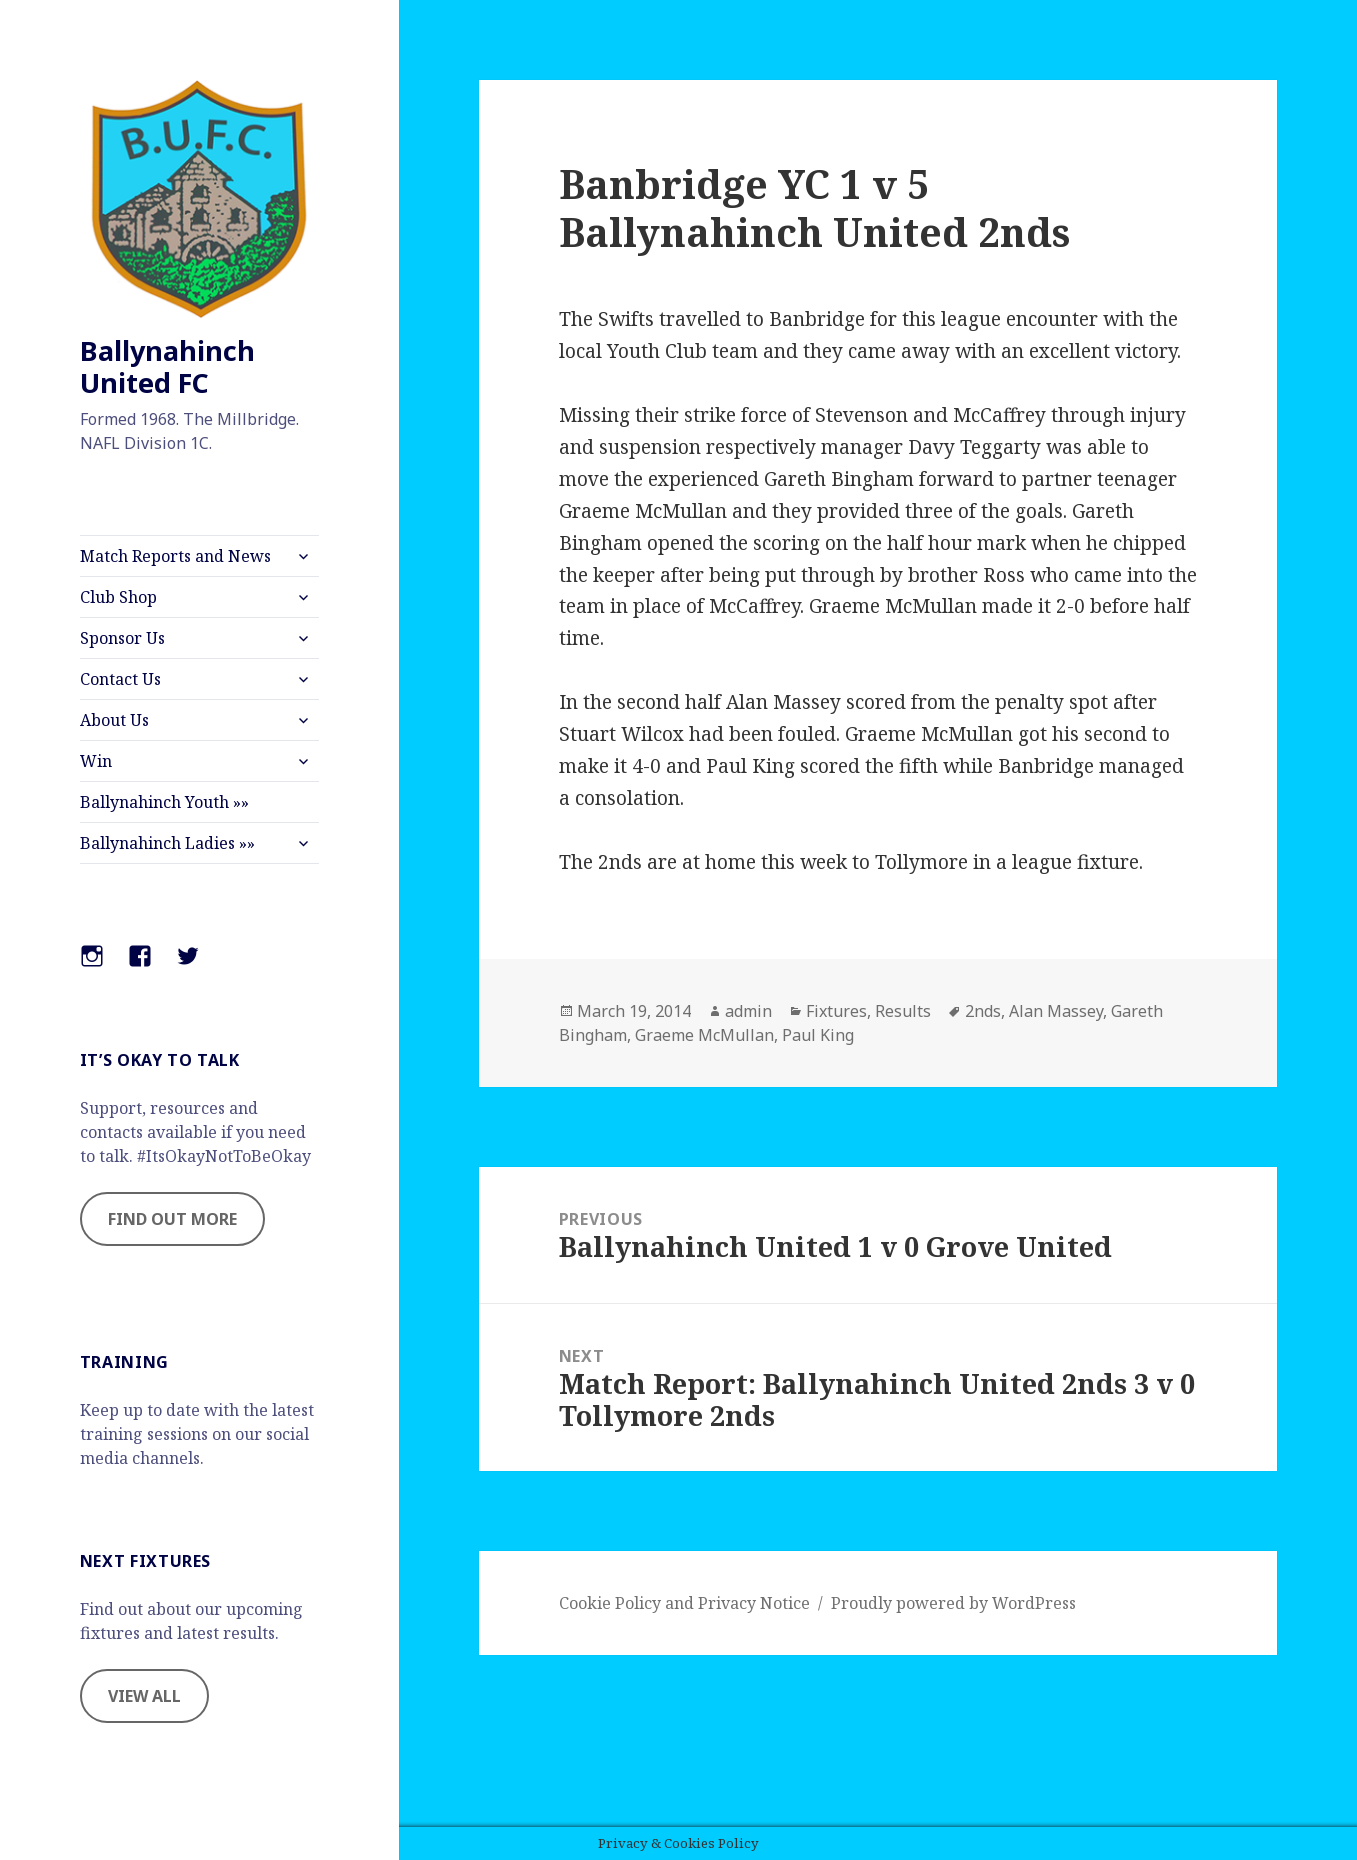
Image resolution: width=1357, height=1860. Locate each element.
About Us (114, 720)
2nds (983, 1011)
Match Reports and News (175, 556)
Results (903, 1011)
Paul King (818, 1035)
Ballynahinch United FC (167, 366)
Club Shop (118, 597)
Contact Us (120, 679)
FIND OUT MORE (172, 1219)
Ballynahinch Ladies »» (167, 843)
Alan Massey (1056, 1011)
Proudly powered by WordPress (953, 1603)
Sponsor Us (122, 638)
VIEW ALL (144, 1696)
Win (96, 761)
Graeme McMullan (704, 1035)
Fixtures (836, 1011)
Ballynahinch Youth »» (164, 802)
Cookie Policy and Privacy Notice (684, 1603)
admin (748, 1011)
